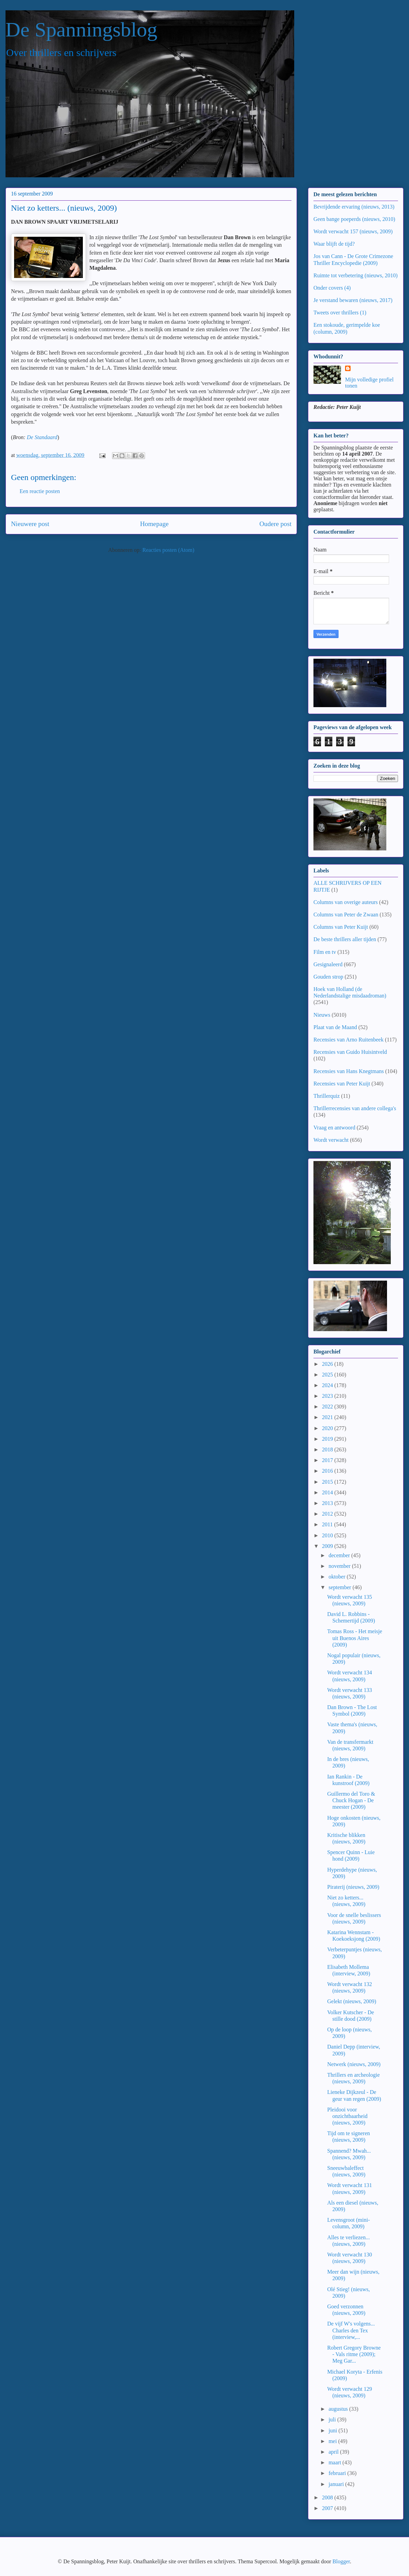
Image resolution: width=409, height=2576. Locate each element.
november (340, 1566)
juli (333, 2419)
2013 (328, 1503)
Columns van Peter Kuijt (340, 927)
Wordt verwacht (331, 1140)
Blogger (341, 2561)
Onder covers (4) (332, 288)
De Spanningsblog (81, 29)
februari (338, 2473)
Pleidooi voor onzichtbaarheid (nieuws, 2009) (347, 2116)
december (340, 1555)
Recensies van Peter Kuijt (341, 1083)
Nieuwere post (30, 523)
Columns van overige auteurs (345, 902)
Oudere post (275, 523)
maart (335, 2462)
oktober (338, 1577)
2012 (328, 1514)
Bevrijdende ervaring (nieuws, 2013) (353, 207)
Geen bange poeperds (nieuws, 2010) (354, 219)
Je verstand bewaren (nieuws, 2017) (353, 300)
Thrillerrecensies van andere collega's (354, 1108)
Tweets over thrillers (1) (339, 312)
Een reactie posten (40, 491)
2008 (328, 2497)
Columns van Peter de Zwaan (345, 914)
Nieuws (321, 1015)
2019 (328, 1439)
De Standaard (42, 437)
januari (337, 2484)
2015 (328, 1482)
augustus (339, 2409)
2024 (328, 1385)
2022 (328, 1406)
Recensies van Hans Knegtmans (348, 1071)
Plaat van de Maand (335, 1027)
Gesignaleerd (327, 964)
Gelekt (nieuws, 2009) (351, 2001)
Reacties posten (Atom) (168, 550)
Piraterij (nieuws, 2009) (353, 1887)
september (341, 1587)
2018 (328, 1449)
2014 (328, 1492)
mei (333, 2441)
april (334, 2452)
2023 (328, 1396)
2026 (328, 1364)
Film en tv (324, 952)
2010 (328, 1535)
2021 (328, 1417)
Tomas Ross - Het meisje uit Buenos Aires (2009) (354, 1637)
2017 (328, 1460)
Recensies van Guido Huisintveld (350, 1052)
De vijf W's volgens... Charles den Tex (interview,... (351, 2330)
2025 (328, 1375)
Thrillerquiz (326, 1096)
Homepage (154, 523)
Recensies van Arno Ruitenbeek (348, 1039)
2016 (328, 1471)
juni (334, 2430)
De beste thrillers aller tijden (344, 939)
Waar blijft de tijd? (334, 244)
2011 (328, 1524)
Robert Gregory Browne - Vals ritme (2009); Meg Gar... (354, 2354)
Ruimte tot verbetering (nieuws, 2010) (355, 275)
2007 (328, 2508)
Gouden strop (328, 977)
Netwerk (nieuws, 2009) (353, 2064)
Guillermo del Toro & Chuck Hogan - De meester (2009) (351, 1800)
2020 (328, 1428)
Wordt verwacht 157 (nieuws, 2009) (353, 231)
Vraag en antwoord (334, 1127)
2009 (328, 1546)
